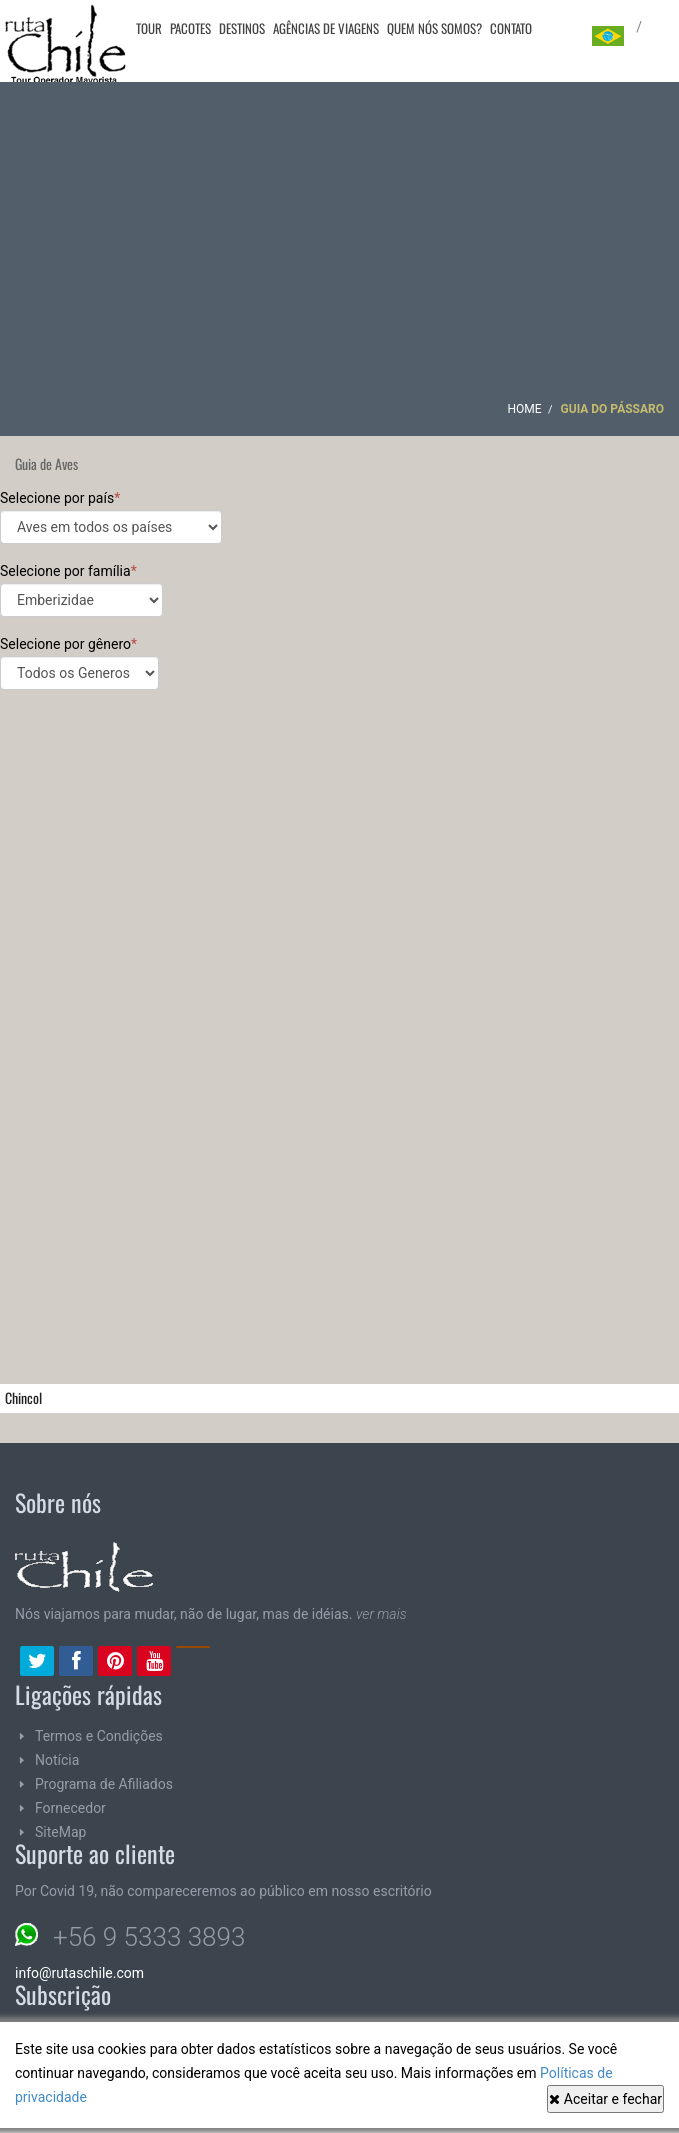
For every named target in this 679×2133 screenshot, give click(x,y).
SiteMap (60, 1832)
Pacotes (190, 28)
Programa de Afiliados (104, 1784)
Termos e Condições (99, 1736)
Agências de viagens (326, 28)
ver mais (381, 1614)
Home (524, 409)
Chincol (23, 1397)
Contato (511, 28)
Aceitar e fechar (605, 2099)
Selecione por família (81, 590)
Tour (149, 28)
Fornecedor (70, 1808)
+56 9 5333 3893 (149, 1937)
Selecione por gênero (79, 663)
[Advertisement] (340, 247)
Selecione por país (111, 517)
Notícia (57, 1760)
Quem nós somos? (434, 28)
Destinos (242, 28)
